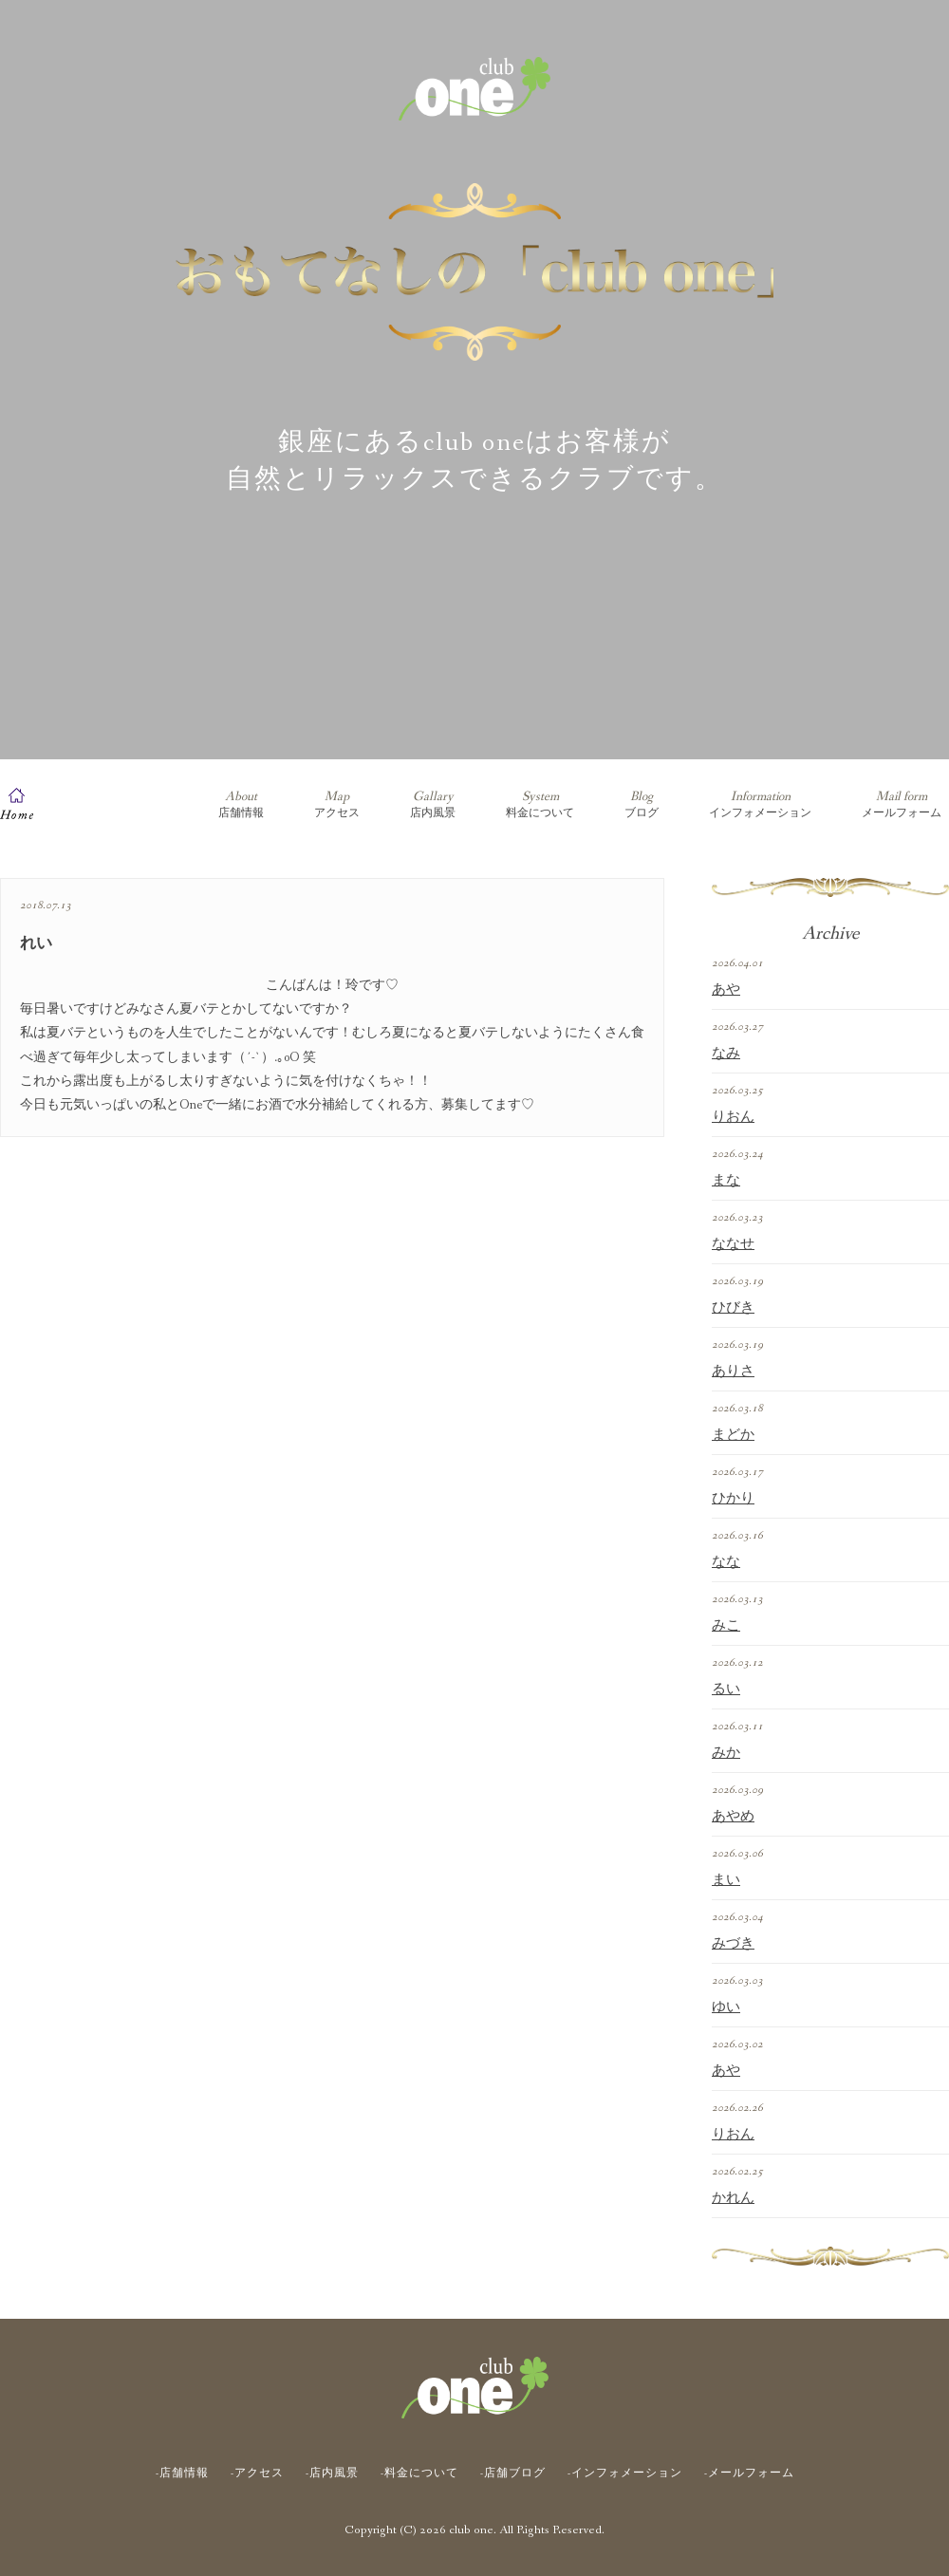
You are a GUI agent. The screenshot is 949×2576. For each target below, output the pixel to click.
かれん (733, 2198)
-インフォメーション (625, 2473)
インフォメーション (760, 804)
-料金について (419, 2473)
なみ (726, 1053)
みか (726, 1753)
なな (726, 1562)
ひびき (733, 1307)
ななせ (733, 1244)
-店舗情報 (182, 2473)
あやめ (733, 1816)
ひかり (733, 1498)
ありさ (733, 1371)
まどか (733, 1435)
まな (726, 1180)
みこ (726, 1625)
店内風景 (433, 804)
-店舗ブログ (513, 2473)
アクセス (337, 804)
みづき (733, 1943)
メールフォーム (901, 804)
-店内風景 (332, 2473)
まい (726, 1880)
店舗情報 (241, 804)
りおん (733, 1117)
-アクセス (257, 2473)
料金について (540, 804)
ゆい (726, 2007)
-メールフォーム (749, 2473)
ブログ (641, 804)
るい (726, 1689)
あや (726, 989)
